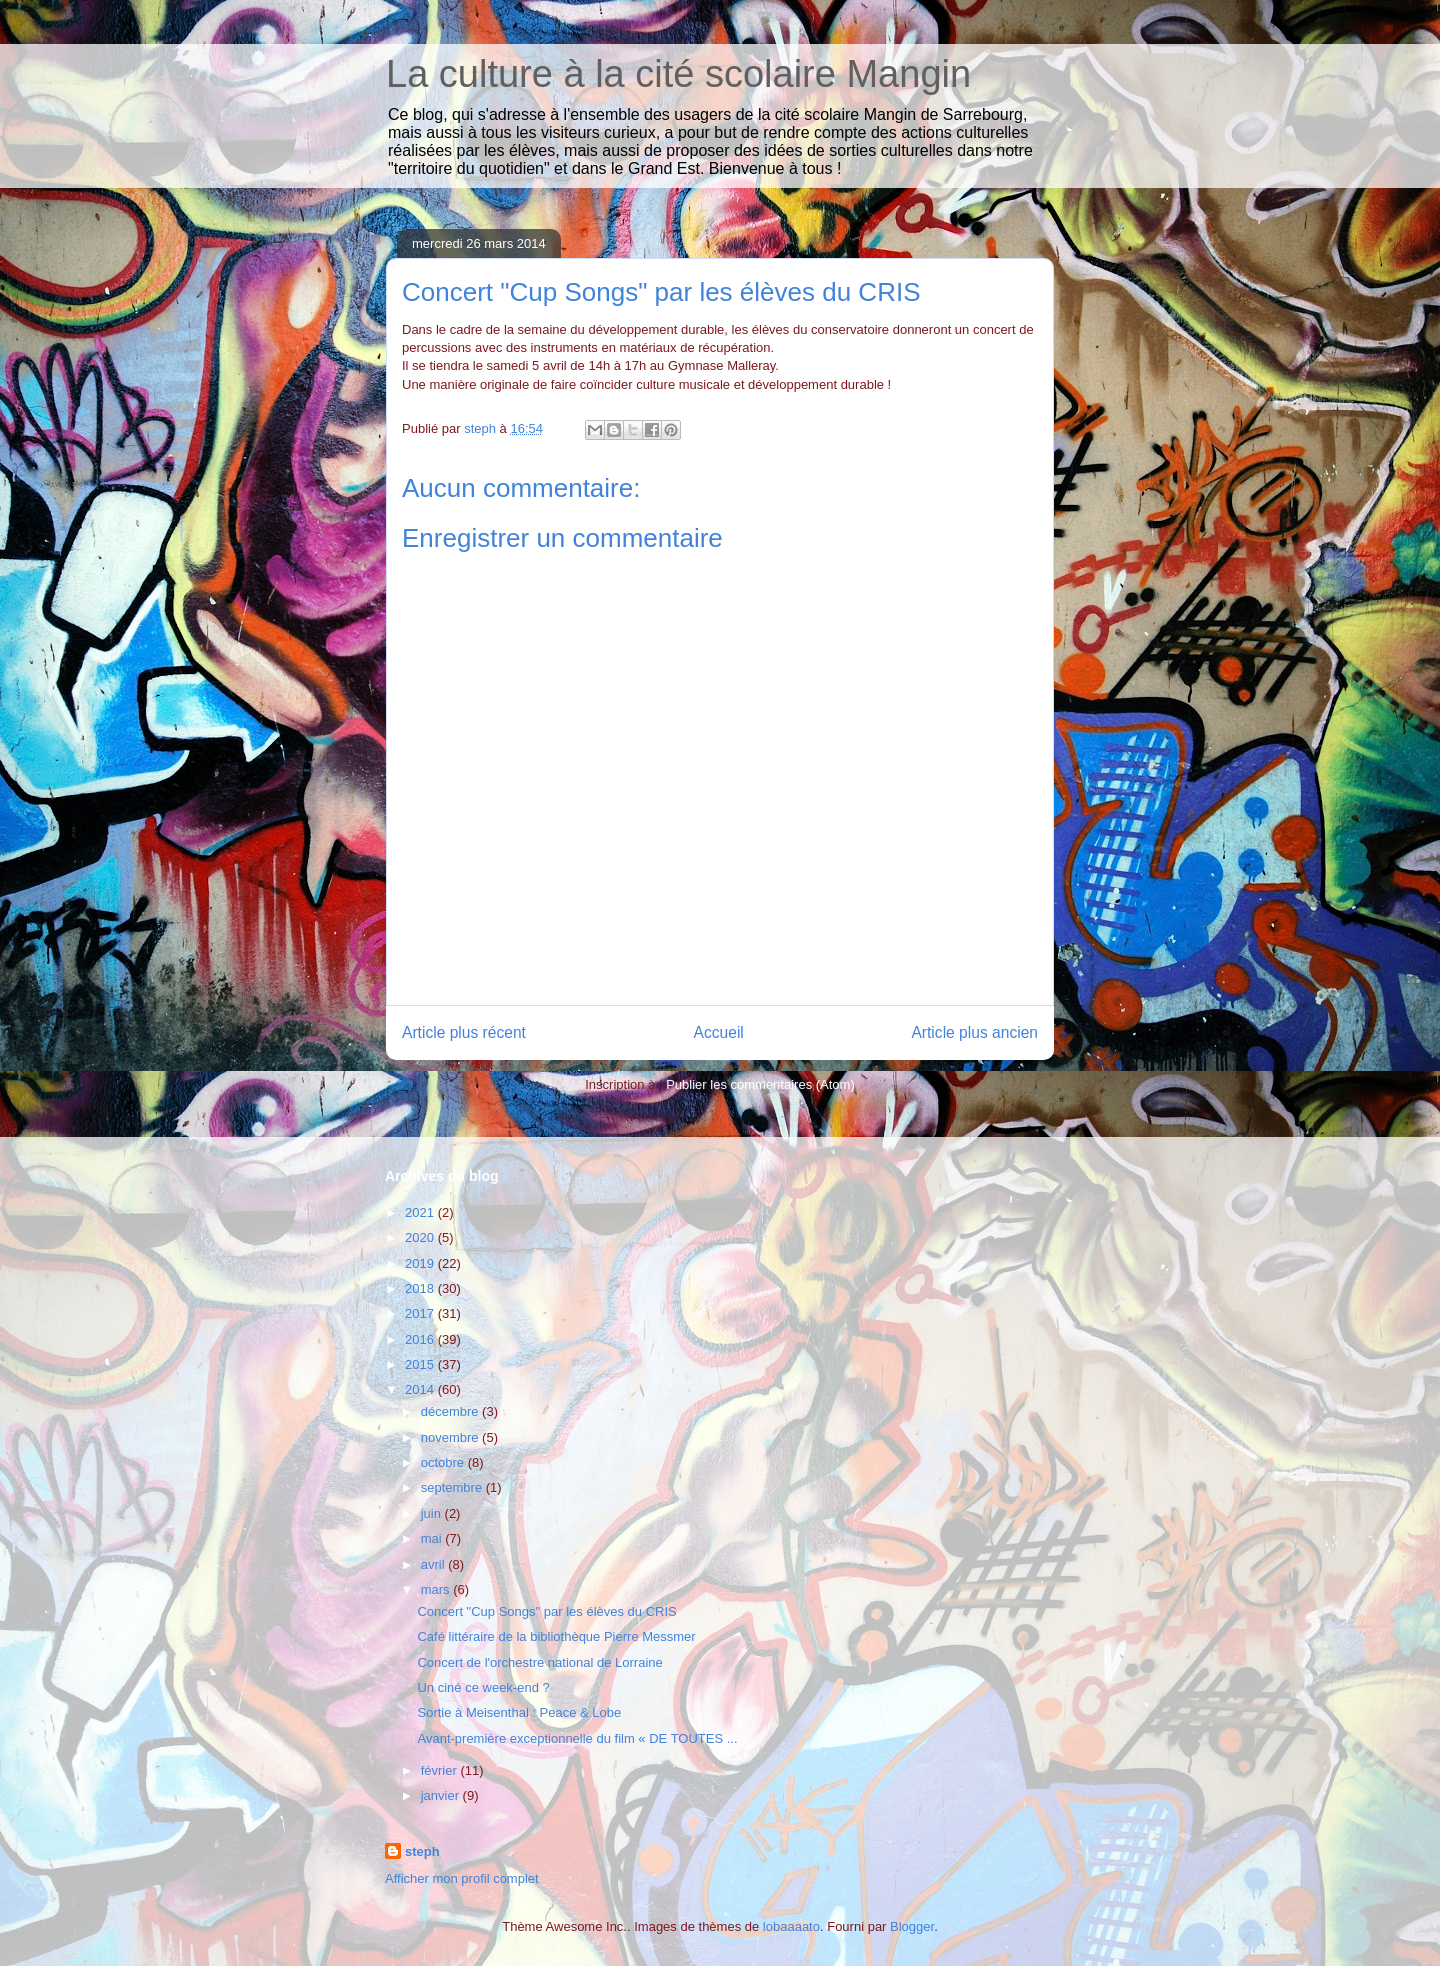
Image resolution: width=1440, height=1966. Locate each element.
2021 (421, 1212)
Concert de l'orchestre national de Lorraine (539, 1662)
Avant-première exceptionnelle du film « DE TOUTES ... (577, 1738)
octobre (444, 1462)
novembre (451, 1437)
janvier (442, 1795)
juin (433, 1513)
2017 (421, 1313)
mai (433, 1538)
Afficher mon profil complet (462, 1878)
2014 (421, 1389)
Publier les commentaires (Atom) (760, 1084)
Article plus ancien (974, 1032)
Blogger (912, 1926)
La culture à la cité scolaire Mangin (678, 74)
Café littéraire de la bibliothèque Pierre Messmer (556, 1636)
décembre (451, 1411)
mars (437, 1589)
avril (434, 1564)
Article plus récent (464, 1032)
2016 (421, 1339)
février (441, 1770)
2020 (421, 1237)
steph (422, 1851)
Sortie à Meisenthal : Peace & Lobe (519, 1712)
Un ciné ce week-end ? (483, 1687)
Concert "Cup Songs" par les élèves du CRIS (546, 1611)
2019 (421, 1263)
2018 (421, 1288)
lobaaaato (791, 1926)
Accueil (719, 1032)
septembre (453, 1487)
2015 (421, 1364)
